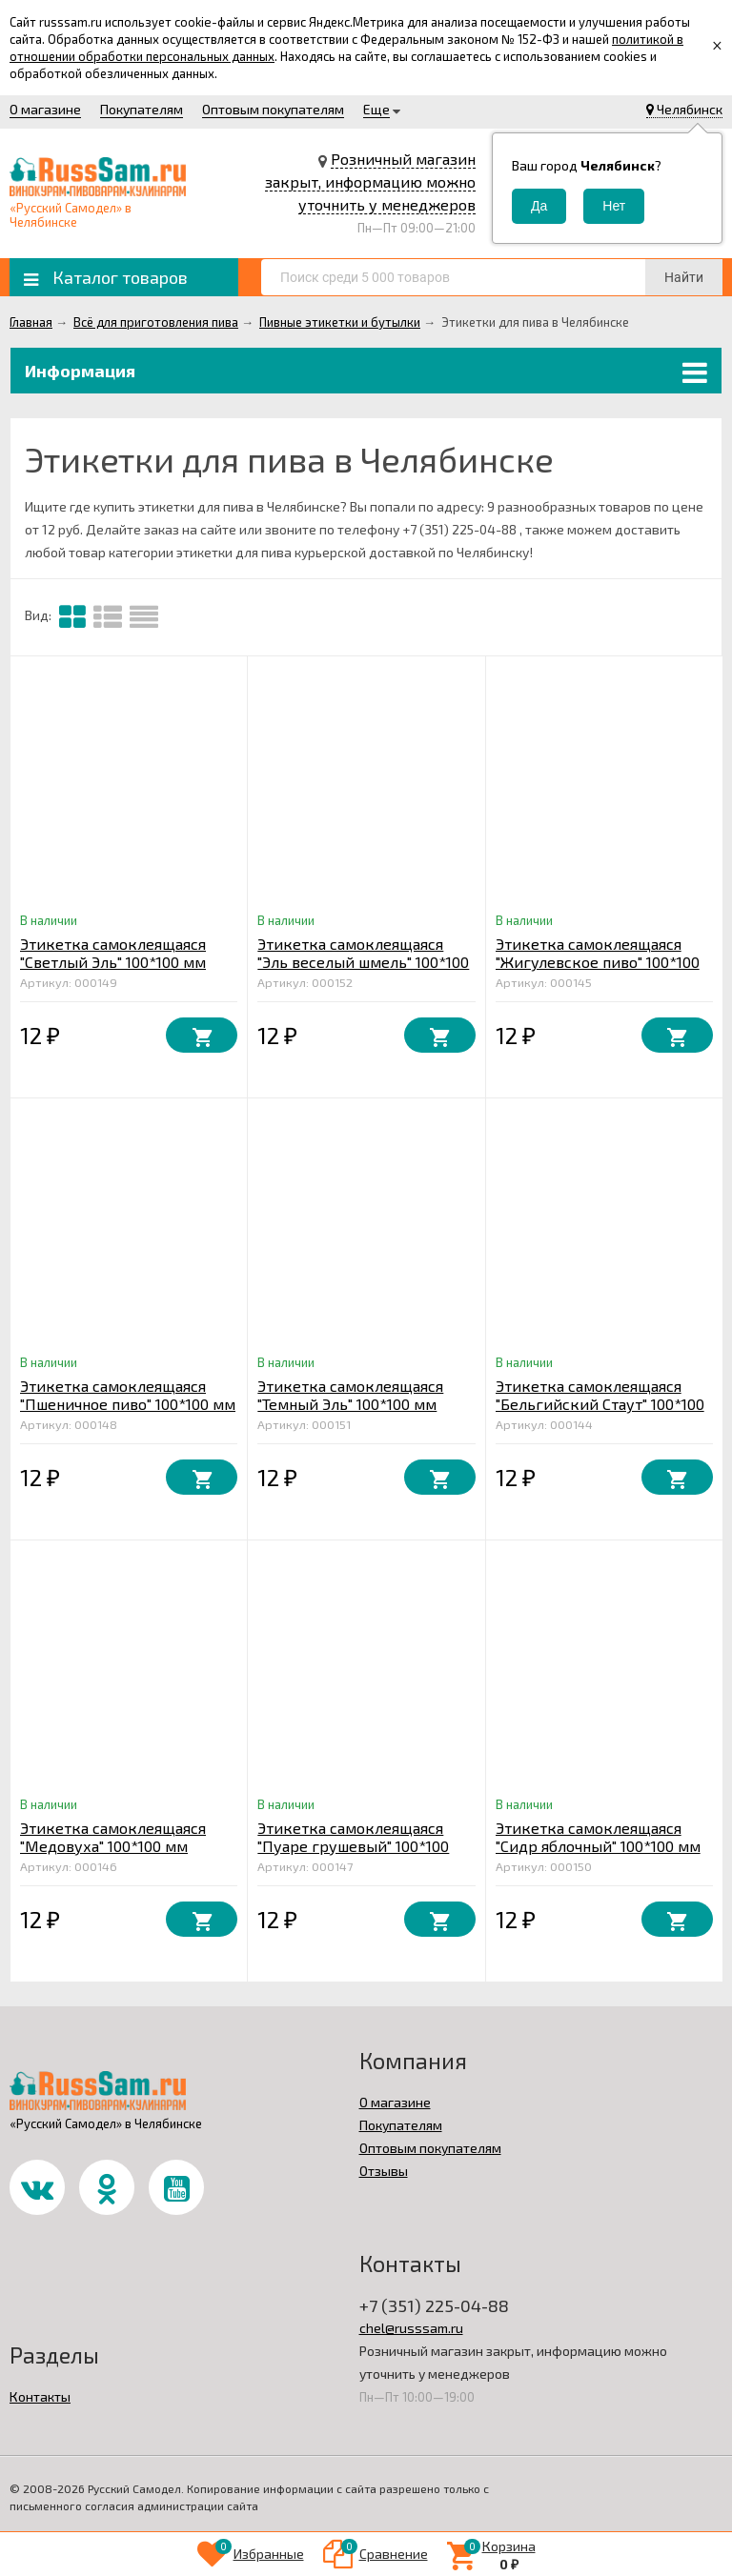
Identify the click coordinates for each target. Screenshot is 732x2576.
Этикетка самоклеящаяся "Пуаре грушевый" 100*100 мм (353, 1846)
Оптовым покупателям (273, 109)
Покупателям (141, 109)
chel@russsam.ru (411, 2328)
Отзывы (383, 2171)
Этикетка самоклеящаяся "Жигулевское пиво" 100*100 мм (598, 962)
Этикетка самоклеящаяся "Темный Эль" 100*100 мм (350, 1395)
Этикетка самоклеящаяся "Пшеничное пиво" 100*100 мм (127, 1395)
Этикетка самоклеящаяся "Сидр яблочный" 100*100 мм (598, 1837)
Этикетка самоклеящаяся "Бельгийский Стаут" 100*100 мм (600, 1404)
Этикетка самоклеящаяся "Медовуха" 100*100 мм (113, 1837)
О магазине (45, 109)
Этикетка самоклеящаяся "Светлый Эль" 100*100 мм (113, 953)
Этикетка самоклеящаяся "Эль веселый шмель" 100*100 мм (363, 962)
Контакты (40, 2396)
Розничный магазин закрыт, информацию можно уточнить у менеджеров (370, 181)
